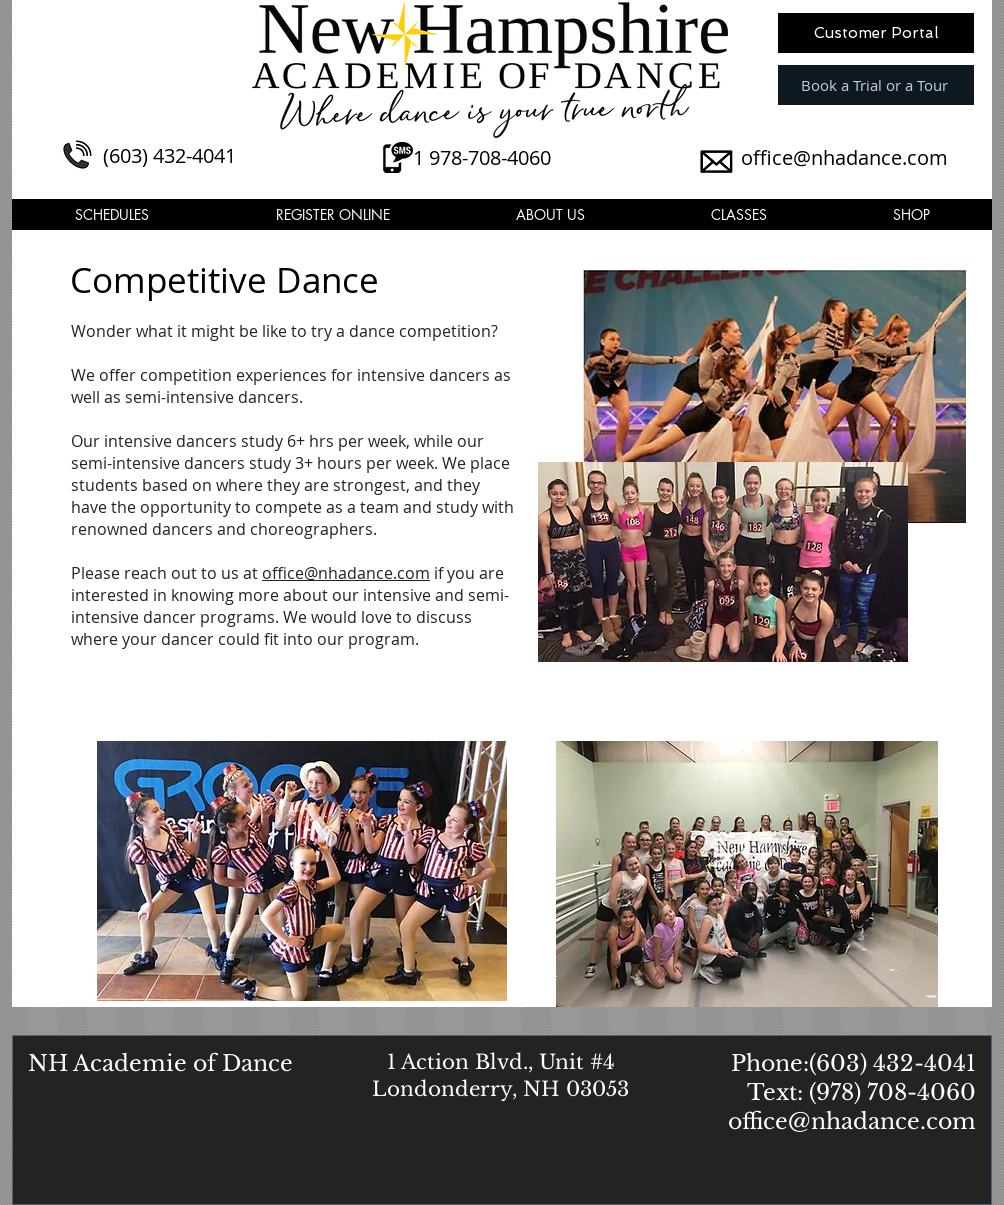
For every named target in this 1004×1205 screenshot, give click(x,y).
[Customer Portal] (876, 33)
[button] (112, 214)
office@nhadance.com (844, 157)
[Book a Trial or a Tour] (876, 85)
